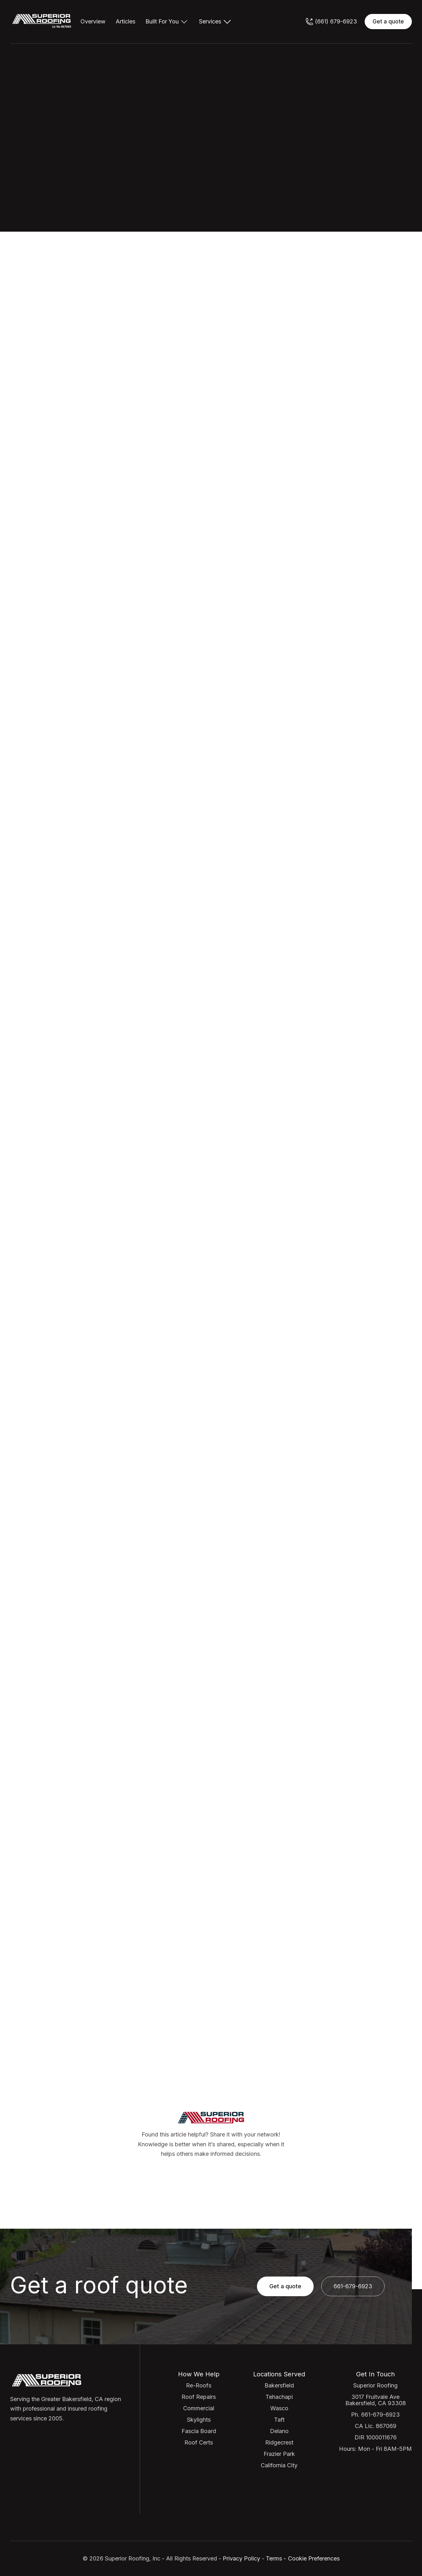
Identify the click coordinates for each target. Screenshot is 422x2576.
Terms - (276, 2558)
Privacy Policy (240, 2558)
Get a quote (388, 21)
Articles (125, 21)
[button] (167, 21)
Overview (93, 21)
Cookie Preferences (314, 2558)
